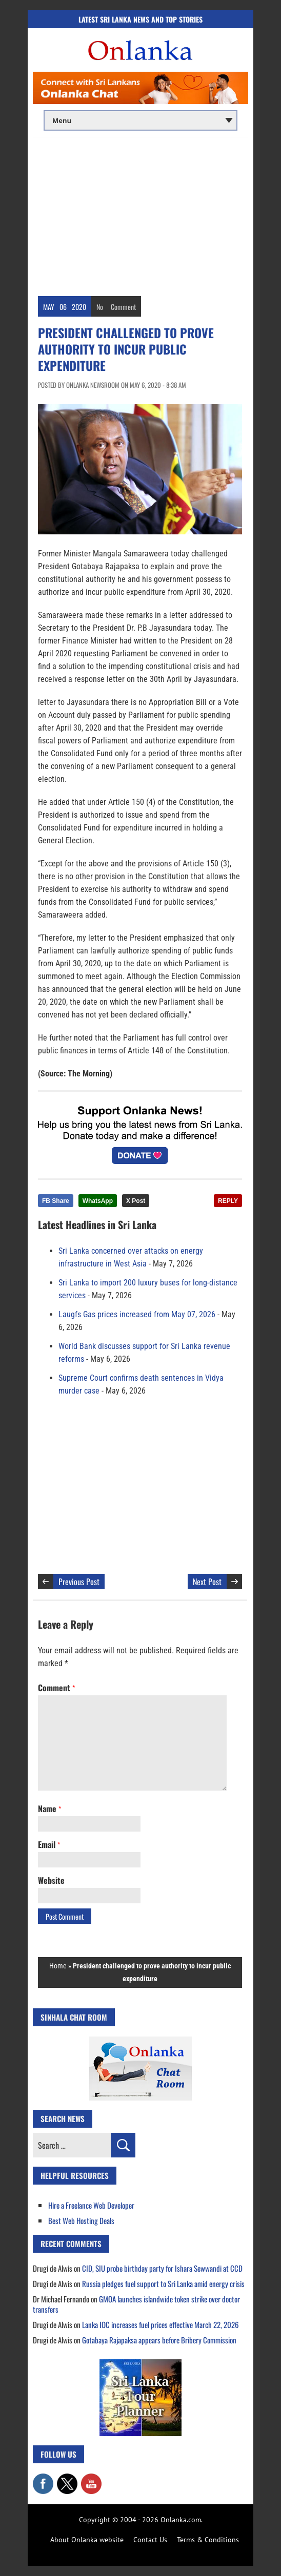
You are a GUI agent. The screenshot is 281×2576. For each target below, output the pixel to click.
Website (51, 1880)
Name (49, 1808)
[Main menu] (140, 120)
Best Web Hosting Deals (81, 2220)
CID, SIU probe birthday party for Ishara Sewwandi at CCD (162, 2268)
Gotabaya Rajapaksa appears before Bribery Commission (159, 2339)
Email (49, 1844)
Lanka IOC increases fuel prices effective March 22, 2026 (160, 2324)
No (99, 306)
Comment (123, 306)
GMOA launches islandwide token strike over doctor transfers (136, 2304)
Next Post (207, 1581)
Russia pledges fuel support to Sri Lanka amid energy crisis (163, 2283)
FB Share (55, 1200)
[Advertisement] (140, 214)
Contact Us (150, 2539)
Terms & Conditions (208, 2539)
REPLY (228, 1200)
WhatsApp (98, 1200)
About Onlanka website (87, 2539)
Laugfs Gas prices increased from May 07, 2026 (136, 1314)
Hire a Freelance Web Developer (91, 2205)
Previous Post (78, 1581)
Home (58, 1966)
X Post (135, 1200)
